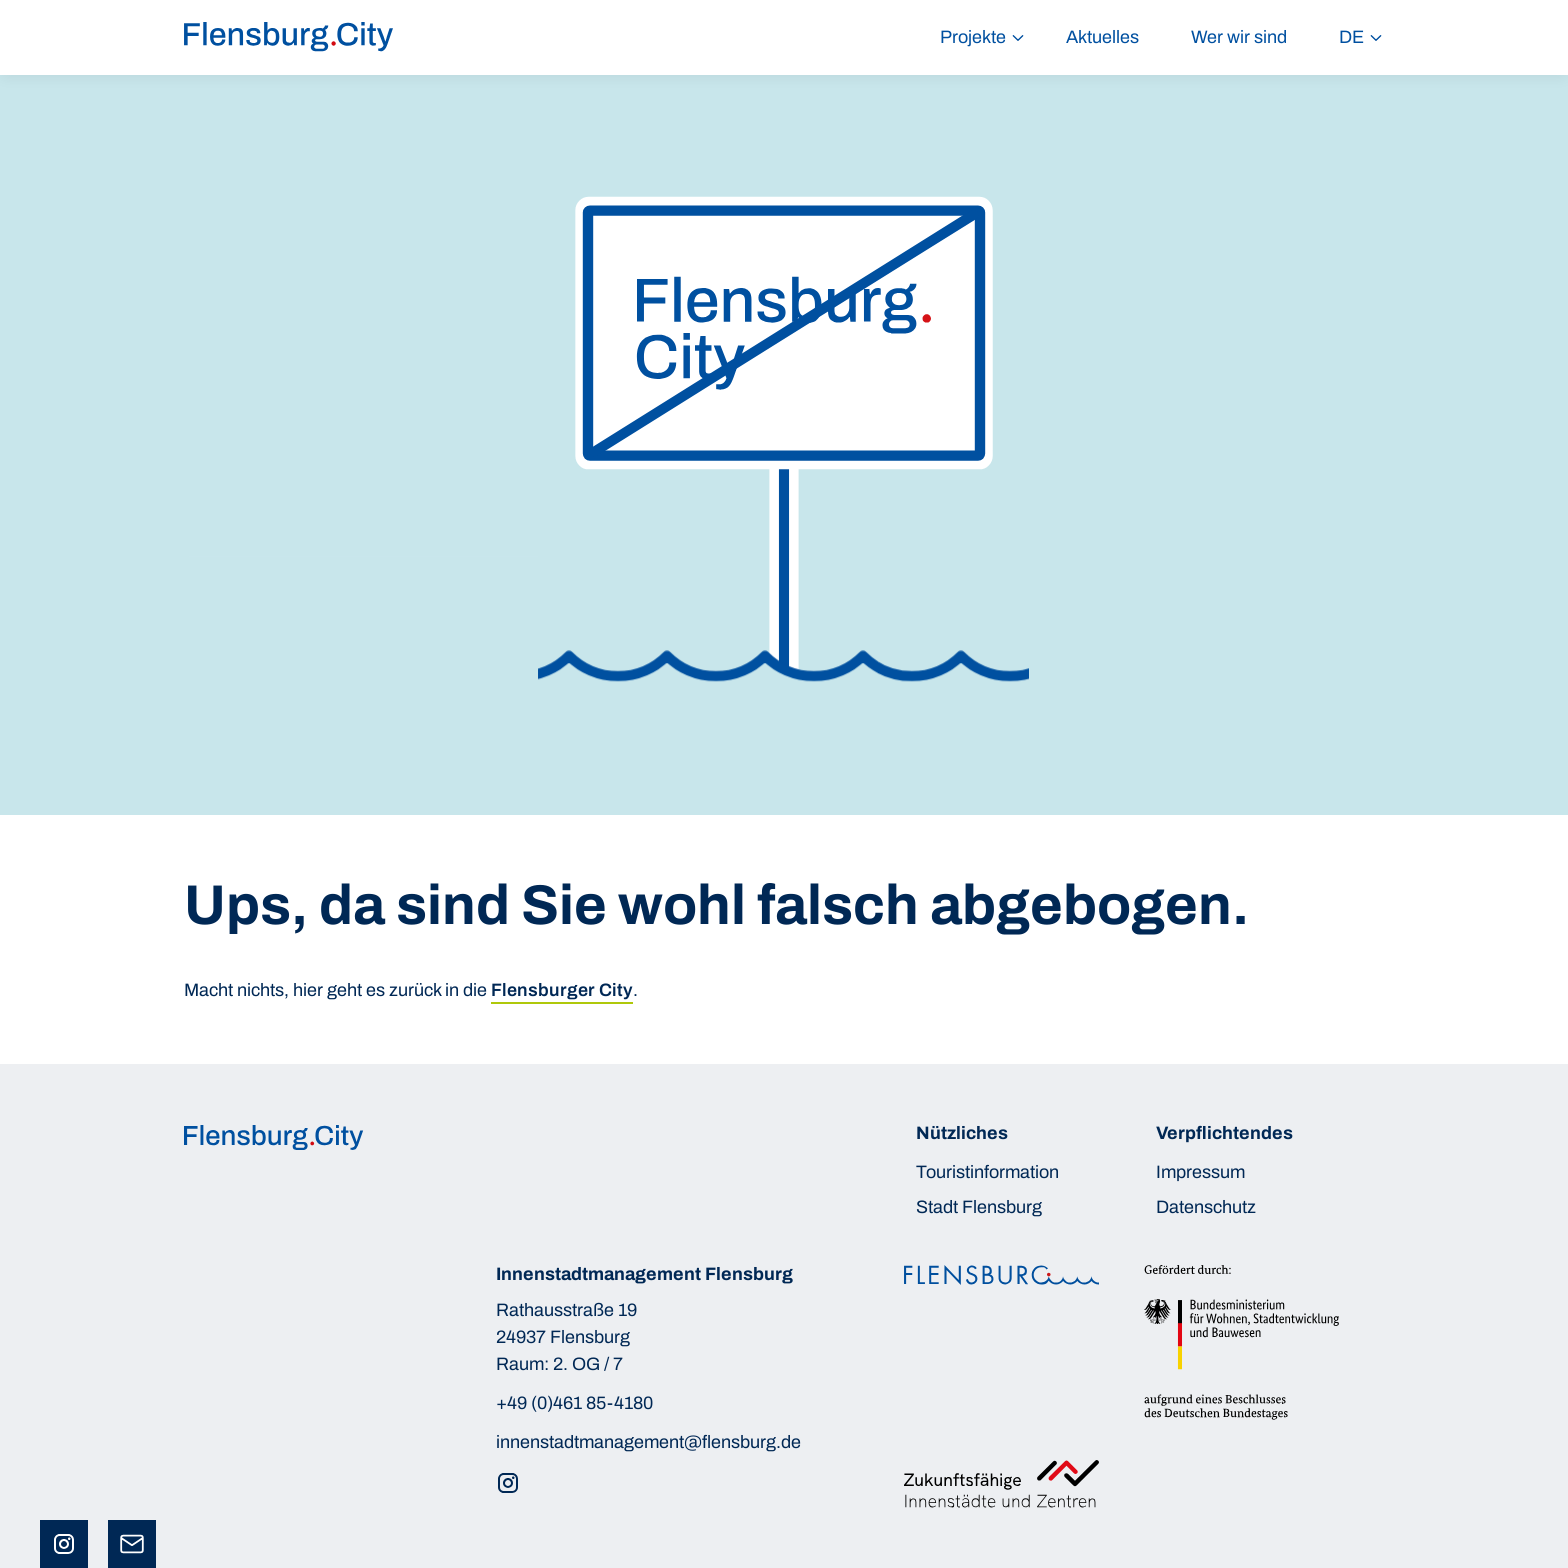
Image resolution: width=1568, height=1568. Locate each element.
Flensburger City (562, 990)
